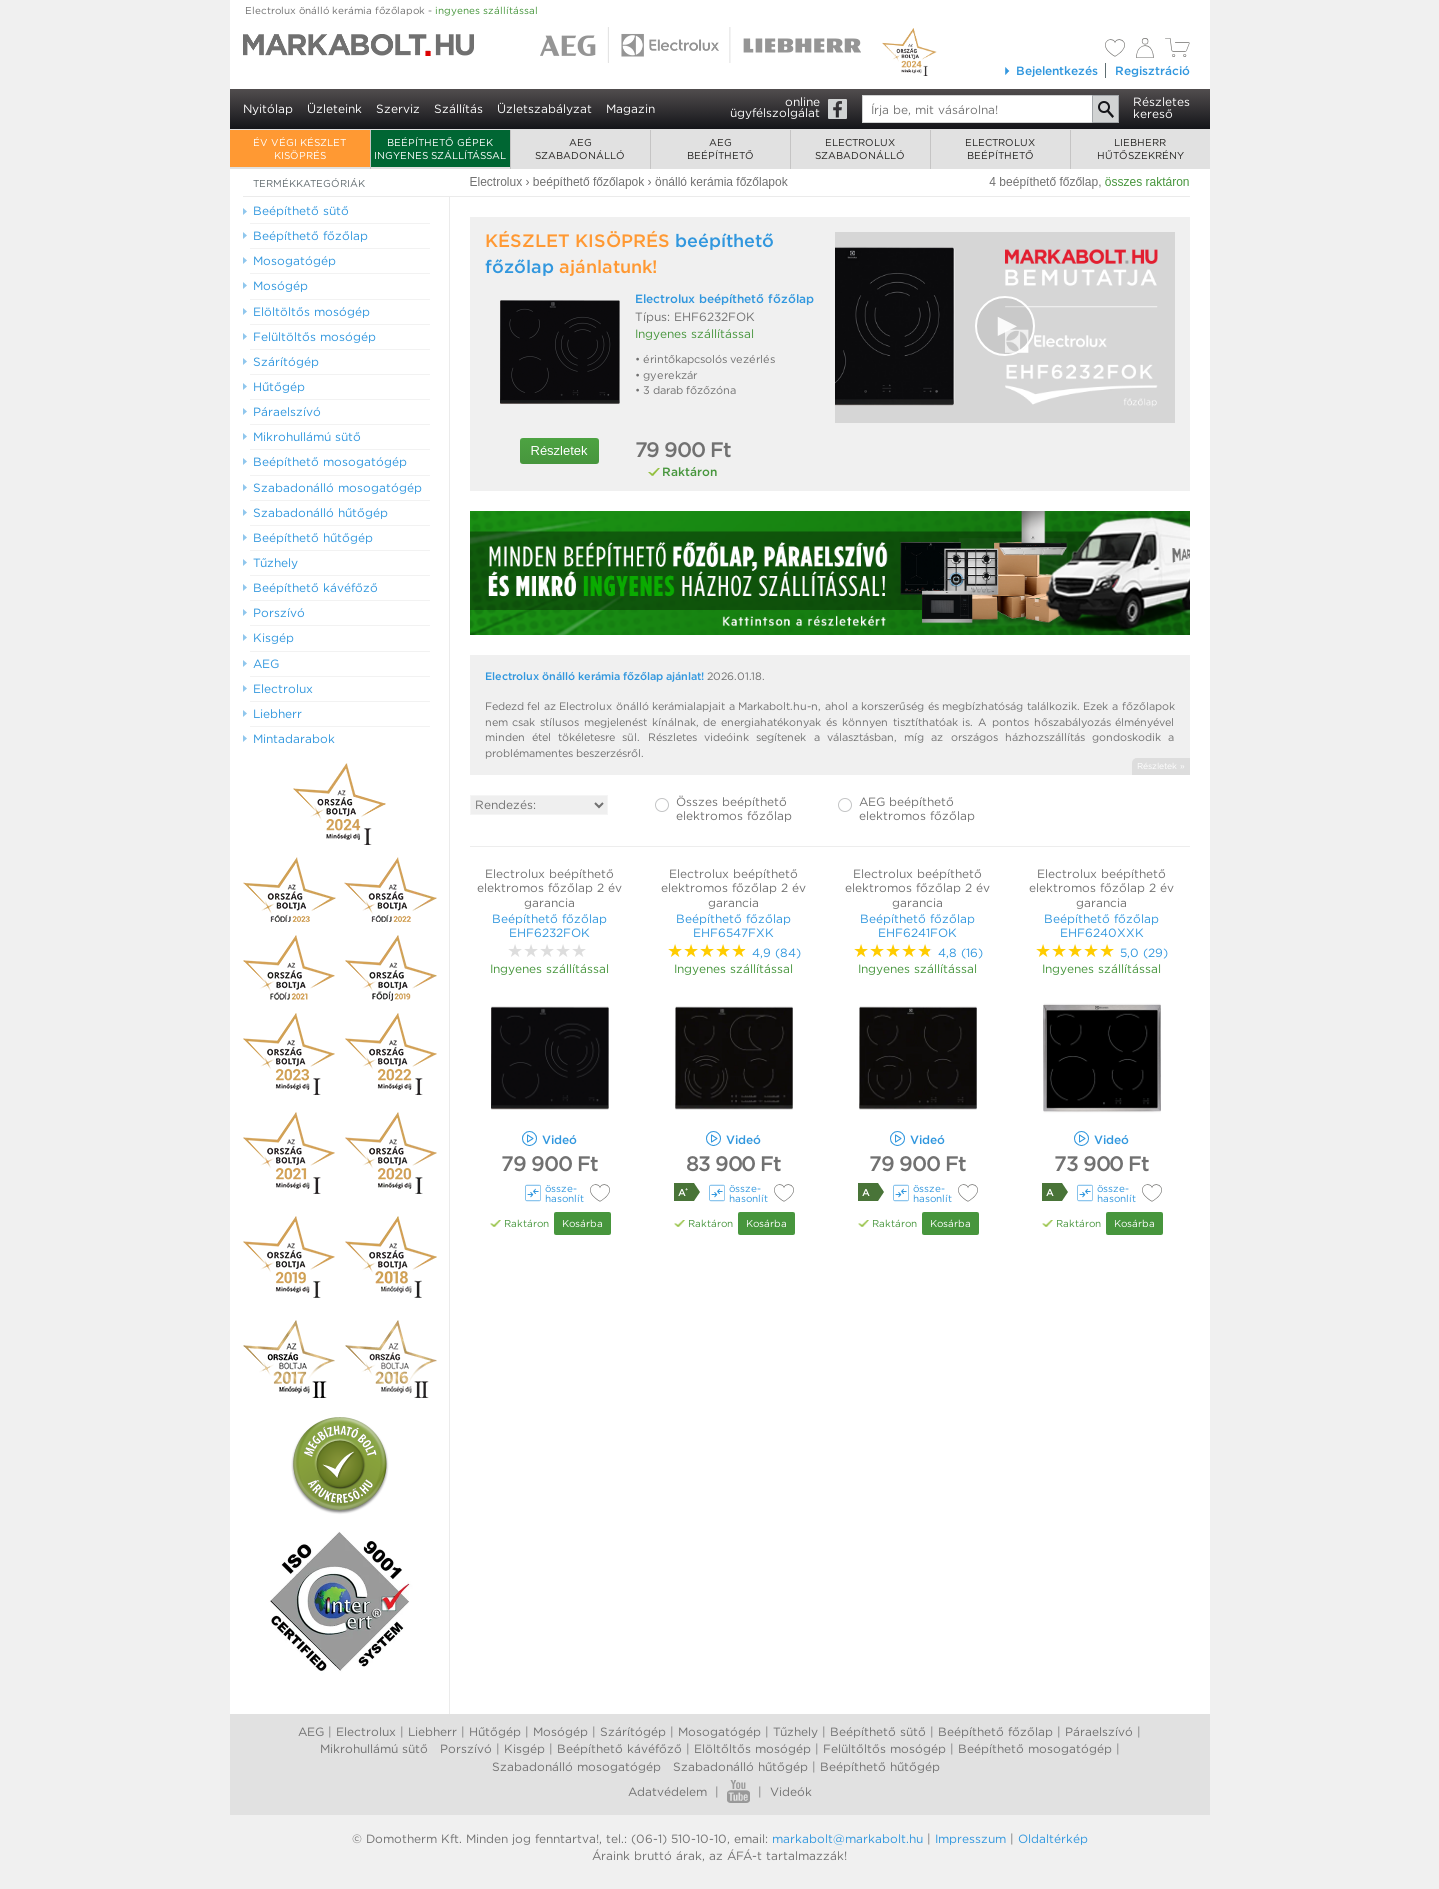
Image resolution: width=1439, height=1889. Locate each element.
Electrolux (366, 1731)
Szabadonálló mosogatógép (576, 1766)
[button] (1005, 326)
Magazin (630, 108)
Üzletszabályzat (544, 108)
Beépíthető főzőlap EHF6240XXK (1101, 925)
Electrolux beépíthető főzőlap (724, 298)
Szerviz (398, 108)
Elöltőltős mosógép (752, 1748)
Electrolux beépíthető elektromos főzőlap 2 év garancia (549, 888)
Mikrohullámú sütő (374, 1748)
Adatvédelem (667, 1791)
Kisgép (524, 1748)
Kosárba (582, 1223)
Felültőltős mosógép (884, 1748)
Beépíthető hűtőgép (880, 1766)
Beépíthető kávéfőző (619, 1748)
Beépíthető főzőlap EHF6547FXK (733, 925)
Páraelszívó (1099, 1731)
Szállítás (458, 108)
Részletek (559, 450)
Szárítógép (633, 1731)
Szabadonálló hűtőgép (740, 1766)
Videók (791, 1791)
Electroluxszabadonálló (860, 148)
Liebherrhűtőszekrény (1140, 148)
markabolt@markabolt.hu (847, 1838)
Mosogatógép (719, 1731)
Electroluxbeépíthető (1000, 148)
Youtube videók (738, 1791)
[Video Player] (1005, 327)
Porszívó (466, 1748)
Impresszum (970, 1838)
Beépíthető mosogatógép (1035, 1748)
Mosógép (560, 1731)
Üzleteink (334, 108)
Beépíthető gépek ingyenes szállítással (440, 148)
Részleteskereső (1161, 107)
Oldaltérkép (1053, 1838)
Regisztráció (1152, 70)
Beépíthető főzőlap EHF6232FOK (549, 925)
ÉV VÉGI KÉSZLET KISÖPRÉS (299, 148)
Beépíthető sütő (878, 1731)
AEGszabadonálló (580, 148)
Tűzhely (795, 1731)
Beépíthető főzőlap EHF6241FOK (917, 925)
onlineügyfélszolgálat (775, 107)
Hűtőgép (495, 1731)
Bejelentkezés (1050, 70)
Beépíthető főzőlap (995, 1731)
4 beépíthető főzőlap (1043, 182)
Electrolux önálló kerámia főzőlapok (391, 10)
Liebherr (432, 1731)
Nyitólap (268, 108)
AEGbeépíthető (720, 148)
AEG (311, 1731)
